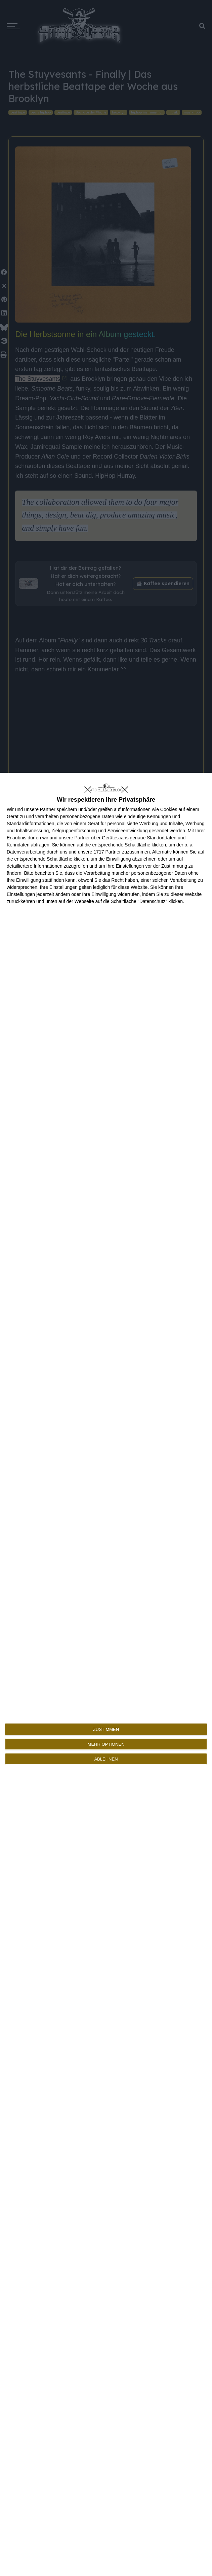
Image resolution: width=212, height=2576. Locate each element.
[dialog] (106, 1674)
